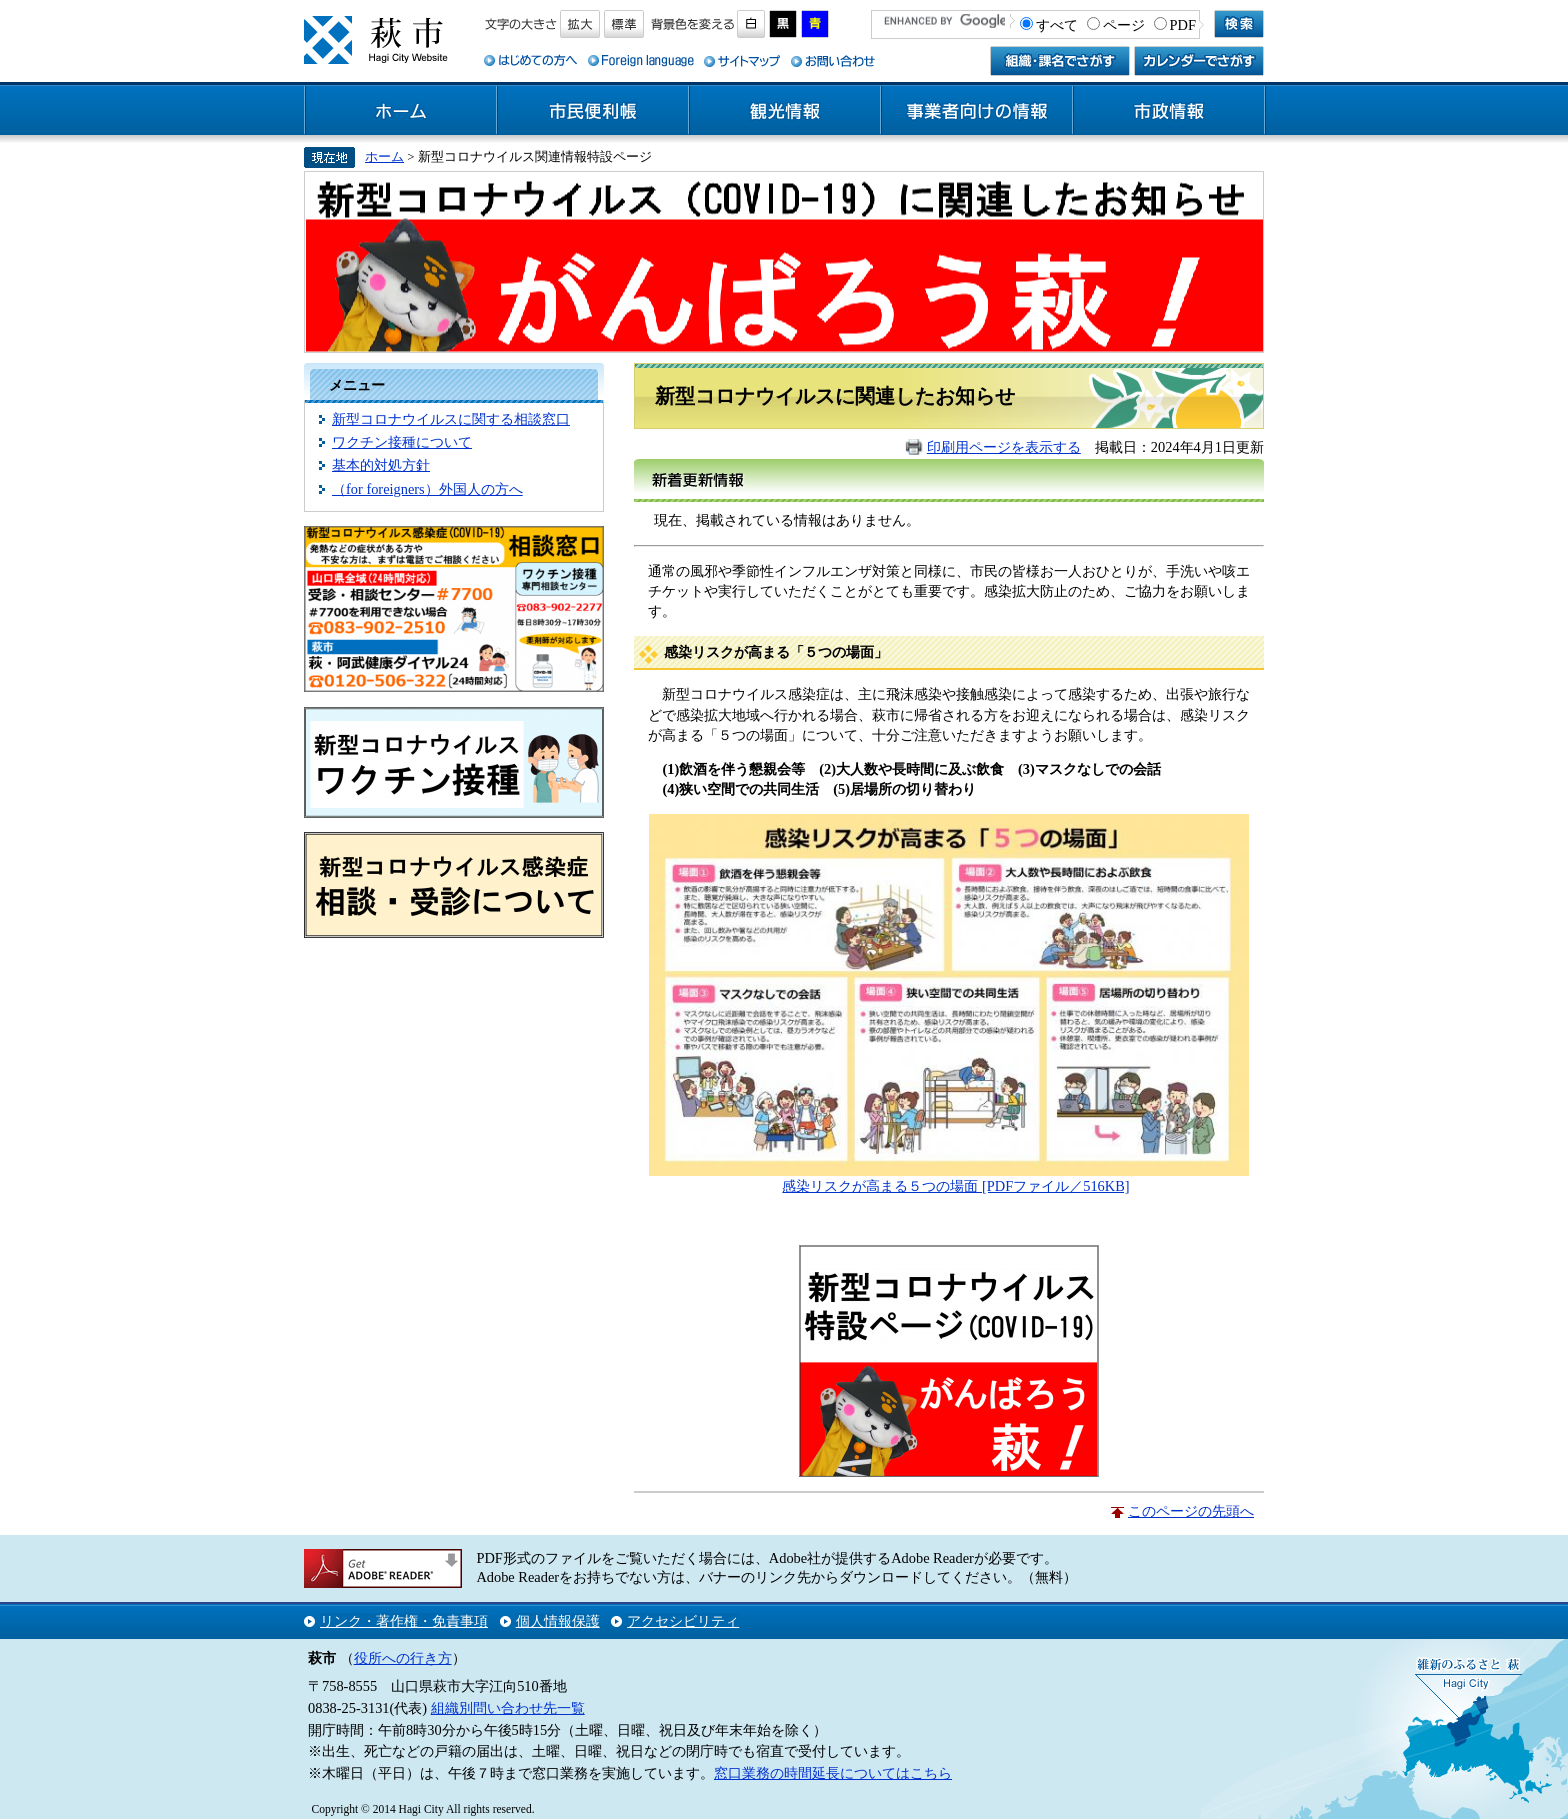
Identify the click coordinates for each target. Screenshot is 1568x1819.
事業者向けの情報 (977, 111)
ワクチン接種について (402, 442)
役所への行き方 (403, 1658)
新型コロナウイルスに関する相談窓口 (451, 419)
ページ (1124, 25)
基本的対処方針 (381, 465)
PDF (1183, 25)
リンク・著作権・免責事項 (404, 1621)
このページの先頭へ (1191, 1511)
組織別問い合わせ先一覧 (508, 1708)
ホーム (401, 111)
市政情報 (1169, 111)
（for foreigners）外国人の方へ (427, 489)
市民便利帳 (593, 111)
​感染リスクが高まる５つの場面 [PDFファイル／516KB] (955, 1186)
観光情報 (785, 111)
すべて (1057, 25)
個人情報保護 (558, 1621)
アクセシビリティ (683, 1621)
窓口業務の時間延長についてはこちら (833, 1773)
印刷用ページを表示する (1004, 447)
